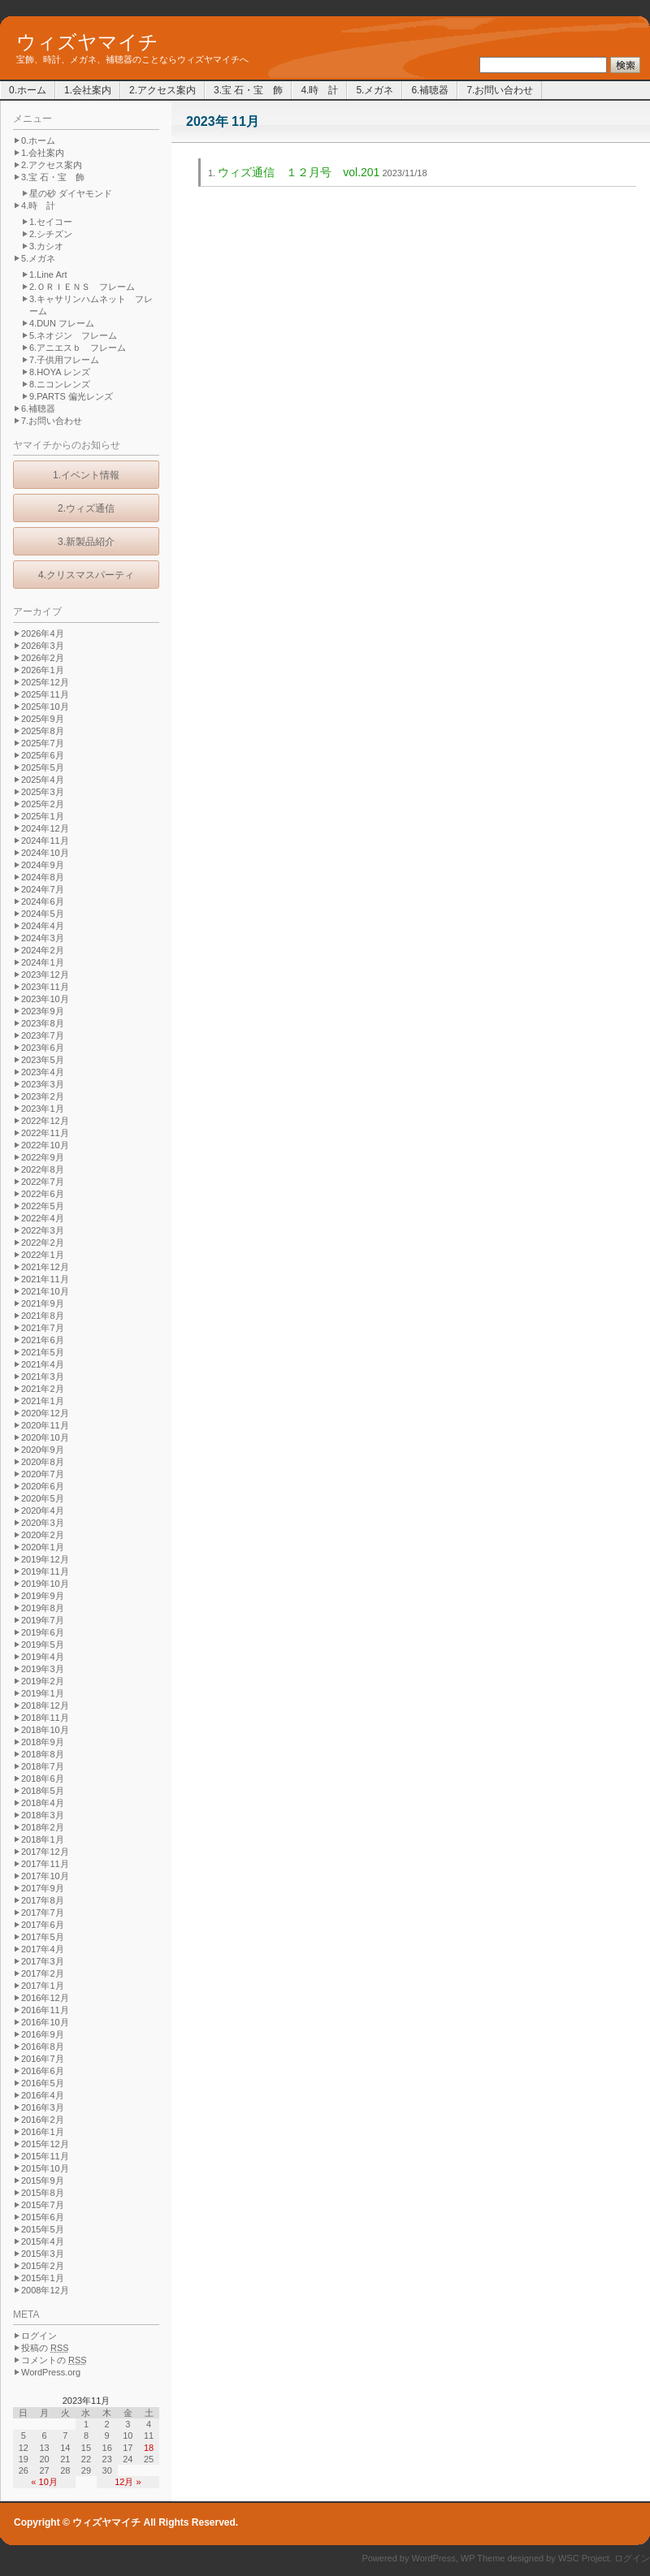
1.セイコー (50, 222)
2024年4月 (42, 926)
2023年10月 (45, 999)
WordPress (434, 2558)
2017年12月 (45, 1851)
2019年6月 (42, 1632)
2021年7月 (42, 1328)
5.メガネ (374, 90)
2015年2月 (42, 2266)
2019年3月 (42, 1669)
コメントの (54, 2360)
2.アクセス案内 (162, 90)
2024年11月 (45, 840)
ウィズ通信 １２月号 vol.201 (298, 172)
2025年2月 (42, 804)
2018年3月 (42, 1815)
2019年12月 (45, 1559)
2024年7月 (42, 889)
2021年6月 (42, 1340)
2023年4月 (42, 1072)
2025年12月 (45, 682)
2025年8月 (42, 731)
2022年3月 (42, 1230)
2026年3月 (42, 645)
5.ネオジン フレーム (73, 335)
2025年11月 (45, 694)
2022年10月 (45, 1145)
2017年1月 (42, 1985)
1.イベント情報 (86, 475)
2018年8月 (42, 1754)
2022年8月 (42, 1169)
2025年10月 (45, 706)
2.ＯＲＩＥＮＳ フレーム (82, 287)
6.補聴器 (429, 90)
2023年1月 (42, 1108)
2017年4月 (42, 1949)
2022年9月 (42, 1157)
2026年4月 (42, 633)
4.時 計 (319, 90)
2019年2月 (42, 1681)
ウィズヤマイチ (87, 42)
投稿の (45, 2348)
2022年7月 (42, 1181)
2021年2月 (42, 1389)
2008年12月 (45, 2290)
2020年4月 (42, 1510)
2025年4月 (42, 779)
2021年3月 (42, 1376)
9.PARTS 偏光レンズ (71, 396)
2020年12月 (45, 1413)
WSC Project (583, 2558)
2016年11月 (45, 2010)
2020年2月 (42, 1535)
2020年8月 (42, 1462)
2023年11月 (45, 987)
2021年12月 (45, 1267)
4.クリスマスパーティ (86, 575)
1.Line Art (48, 274)
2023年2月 (42, 1096)
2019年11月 (45, 1571)
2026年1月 (42, 670)
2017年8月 (42, 1900)
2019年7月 (42, 1620)
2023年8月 (42, 1023)
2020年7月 (42, 1474)
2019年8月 (42, 1608)
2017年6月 (42, 1925)
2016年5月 (42, 2083)
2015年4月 (42, 2241)
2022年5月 (42, 1206)
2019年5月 (42, 1644)
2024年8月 (42, 877)
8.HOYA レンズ (59, 372)
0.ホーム (27, 90)
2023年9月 (42, 1011)
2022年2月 (42, 1242)
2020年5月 (42, 1498)
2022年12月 (45, 1121)
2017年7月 (42, 1912)
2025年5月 (42, 767)
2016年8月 (42, 2046)
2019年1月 (42, 1693)
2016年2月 (42, 2119)
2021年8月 (42, 1315)
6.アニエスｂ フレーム (77, 347)
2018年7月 (42, 1766)
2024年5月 (42, 913)
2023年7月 (42, 1035)
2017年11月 (45, 1864)
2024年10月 (45, 853)
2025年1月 (42, 816)
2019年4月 (42, 1657)
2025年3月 (42, 792)
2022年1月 (42, 1255)
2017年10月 (45, 1876)
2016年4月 (42, 2095)
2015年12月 (45, 2144)
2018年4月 (42, 1803)
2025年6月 (42, 755)
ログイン (39, 2335)
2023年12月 (45, 974)
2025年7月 (42, 743)
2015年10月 (45, 2168)
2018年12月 (45, 1705)
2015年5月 (42, 2229)
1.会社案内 (87, 90)
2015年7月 (42, 2205)
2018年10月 (45, 1730)
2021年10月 (45, 1291)
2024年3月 (42, 938)
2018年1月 (42, 1839)
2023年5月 (42, 1060)
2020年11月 (45, 1425)
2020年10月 (45, 1437)
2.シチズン (50, 234)
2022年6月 (42, 1194)
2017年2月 (42, 1973)
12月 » (128, 2482)
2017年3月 (42, 1961)
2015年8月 (42, 2193)
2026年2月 (42, 658)
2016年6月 (42, 2071)
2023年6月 (42, 1047)
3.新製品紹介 (86, 541)
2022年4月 (42, 1218)
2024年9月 (42, 865)
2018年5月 (42, 1791)
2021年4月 (42, 1364)
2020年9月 (42, 1449)
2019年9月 (42, 1596)
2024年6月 (42, 901)
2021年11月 (45, 1279)
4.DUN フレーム (61, 323)
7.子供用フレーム (64, 360)
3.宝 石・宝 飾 (248, 90)
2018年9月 (42, 1742)
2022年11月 (45, 1133)
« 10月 (44, 2482)
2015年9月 (42, 2180)
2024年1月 (42, 962)
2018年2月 (42, 1827)
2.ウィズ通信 (86, 508)
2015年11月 (45, 2156)
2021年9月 (42, 1303)
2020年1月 (42, 1547)
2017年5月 (42, 1937)
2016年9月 (42, 2034)
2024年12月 (45, 828)
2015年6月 (42, 2217)
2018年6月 (42, 1778)
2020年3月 (42, 1523)
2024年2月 (42, 950)
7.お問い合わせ (499, 90)
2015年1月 (42, 2278)
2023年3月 (42, 1084)
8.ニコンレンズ (59, 384)
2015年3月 (42, 2253)
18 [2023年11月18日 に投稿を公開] (149, 2448)
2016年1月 (42, 2132)
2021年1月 (42, 1401)
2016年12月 (45, 1998)
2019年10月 (45, 1583)
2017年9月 (42, 1888)
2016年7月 (42, 2059)
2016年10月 (45, 2022)
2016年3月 (42, 2107)
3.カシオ (46, 246)
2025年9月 (42, 719)
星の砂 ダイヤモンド (70, 193)
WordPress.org (50, 2372)
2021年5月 (42, 1352)
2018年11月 (45, 1717)
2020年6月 (42, 1486)
